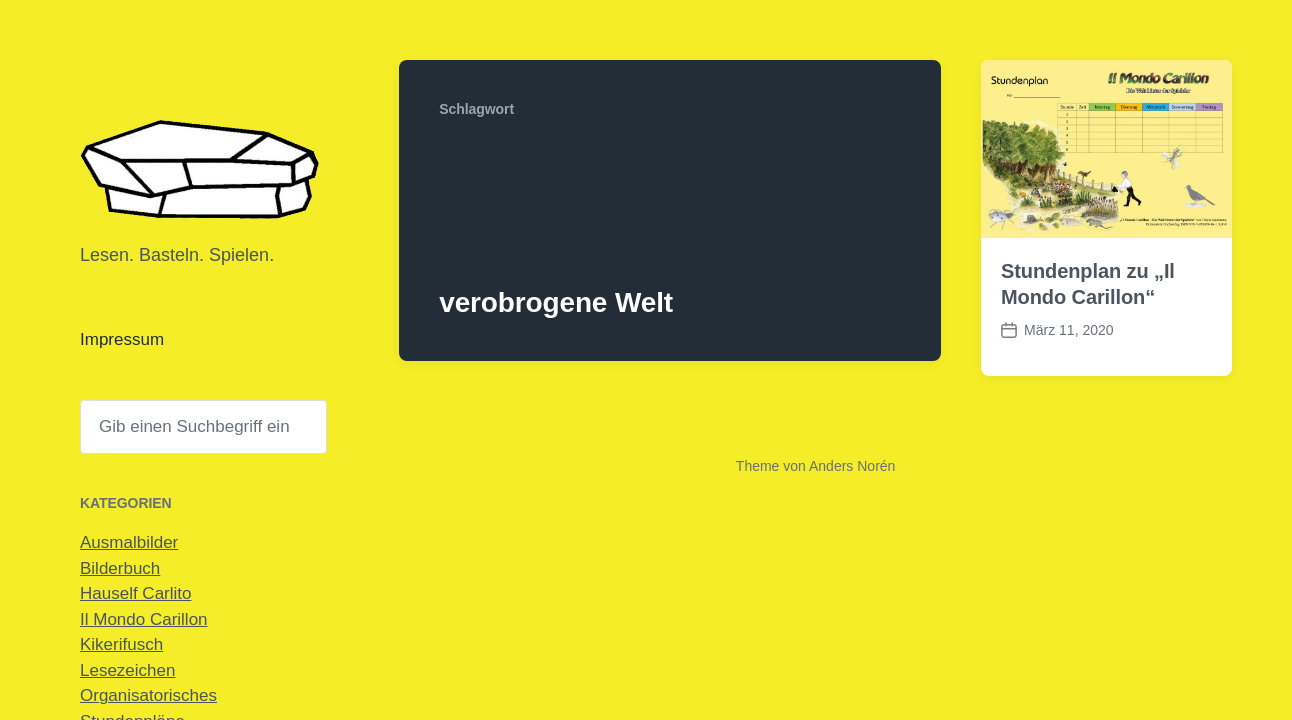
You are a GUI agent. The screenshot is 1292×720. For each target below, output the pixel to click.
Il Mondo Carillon (144, 619)
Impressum (122, 339)
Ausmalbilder (129, 542)
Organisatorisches (148, 695)
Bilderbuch (120, 568)
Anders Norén (852, 466)
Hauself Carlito (136, 593)
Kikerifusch (121, 644)
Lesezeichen (127, 670)
